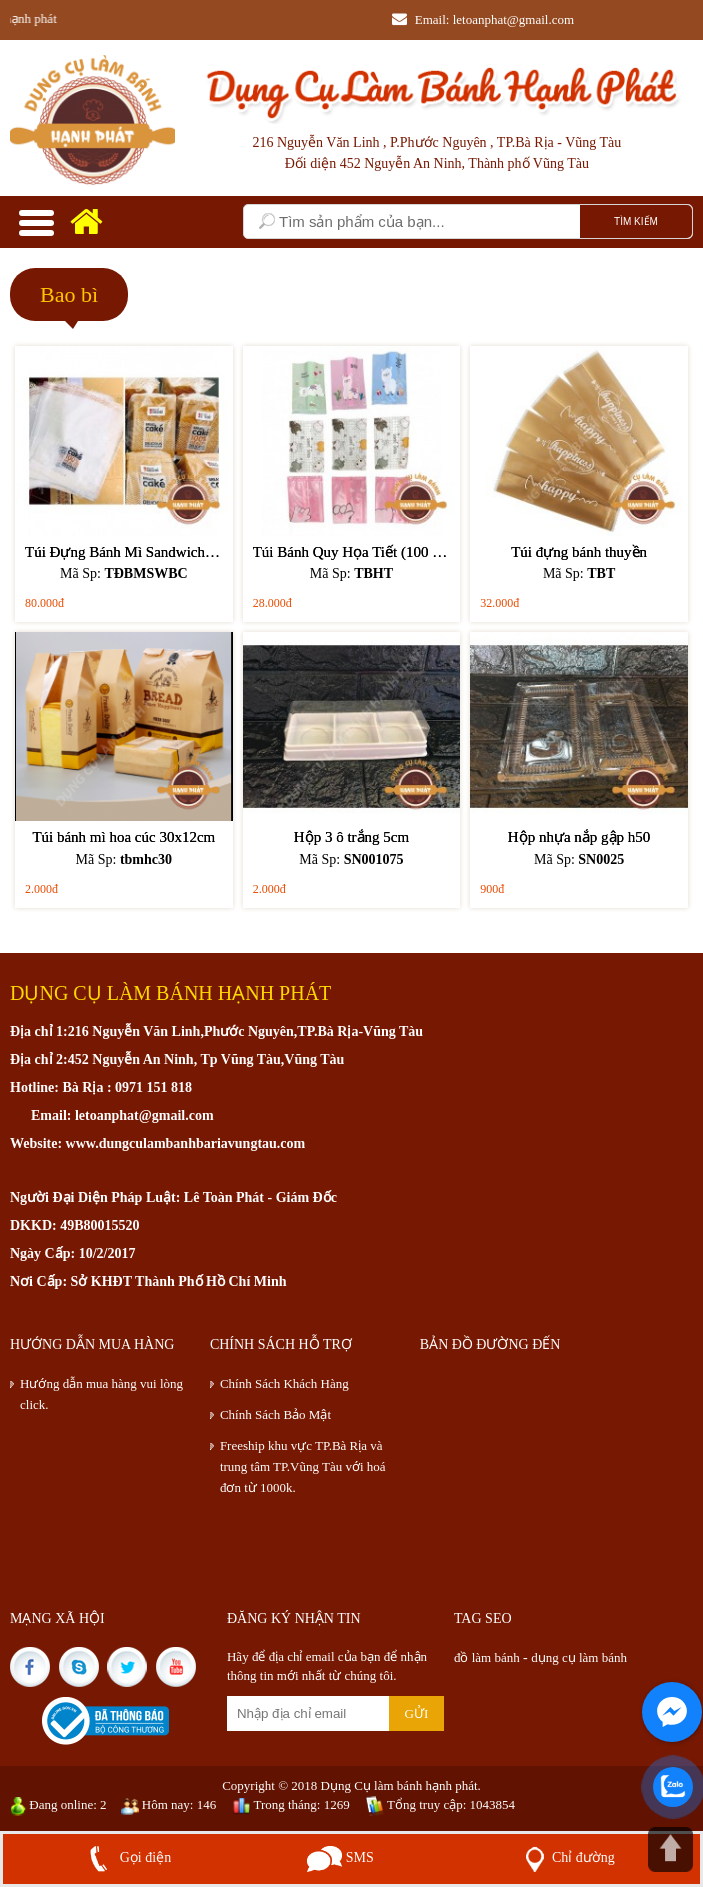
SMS (340, 1857)
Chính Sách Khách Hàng (284, 1383)
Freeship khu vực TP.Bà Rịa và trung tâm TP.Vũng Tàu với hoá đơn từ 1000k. (303, 1466)
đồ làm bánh (488, 1657)
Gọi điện (126, 1857)
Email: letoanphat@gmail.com (483, 19)
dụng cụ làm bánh (579, 1657)
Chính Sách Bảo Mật (275, 1414)
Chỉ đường (566, 1857)
